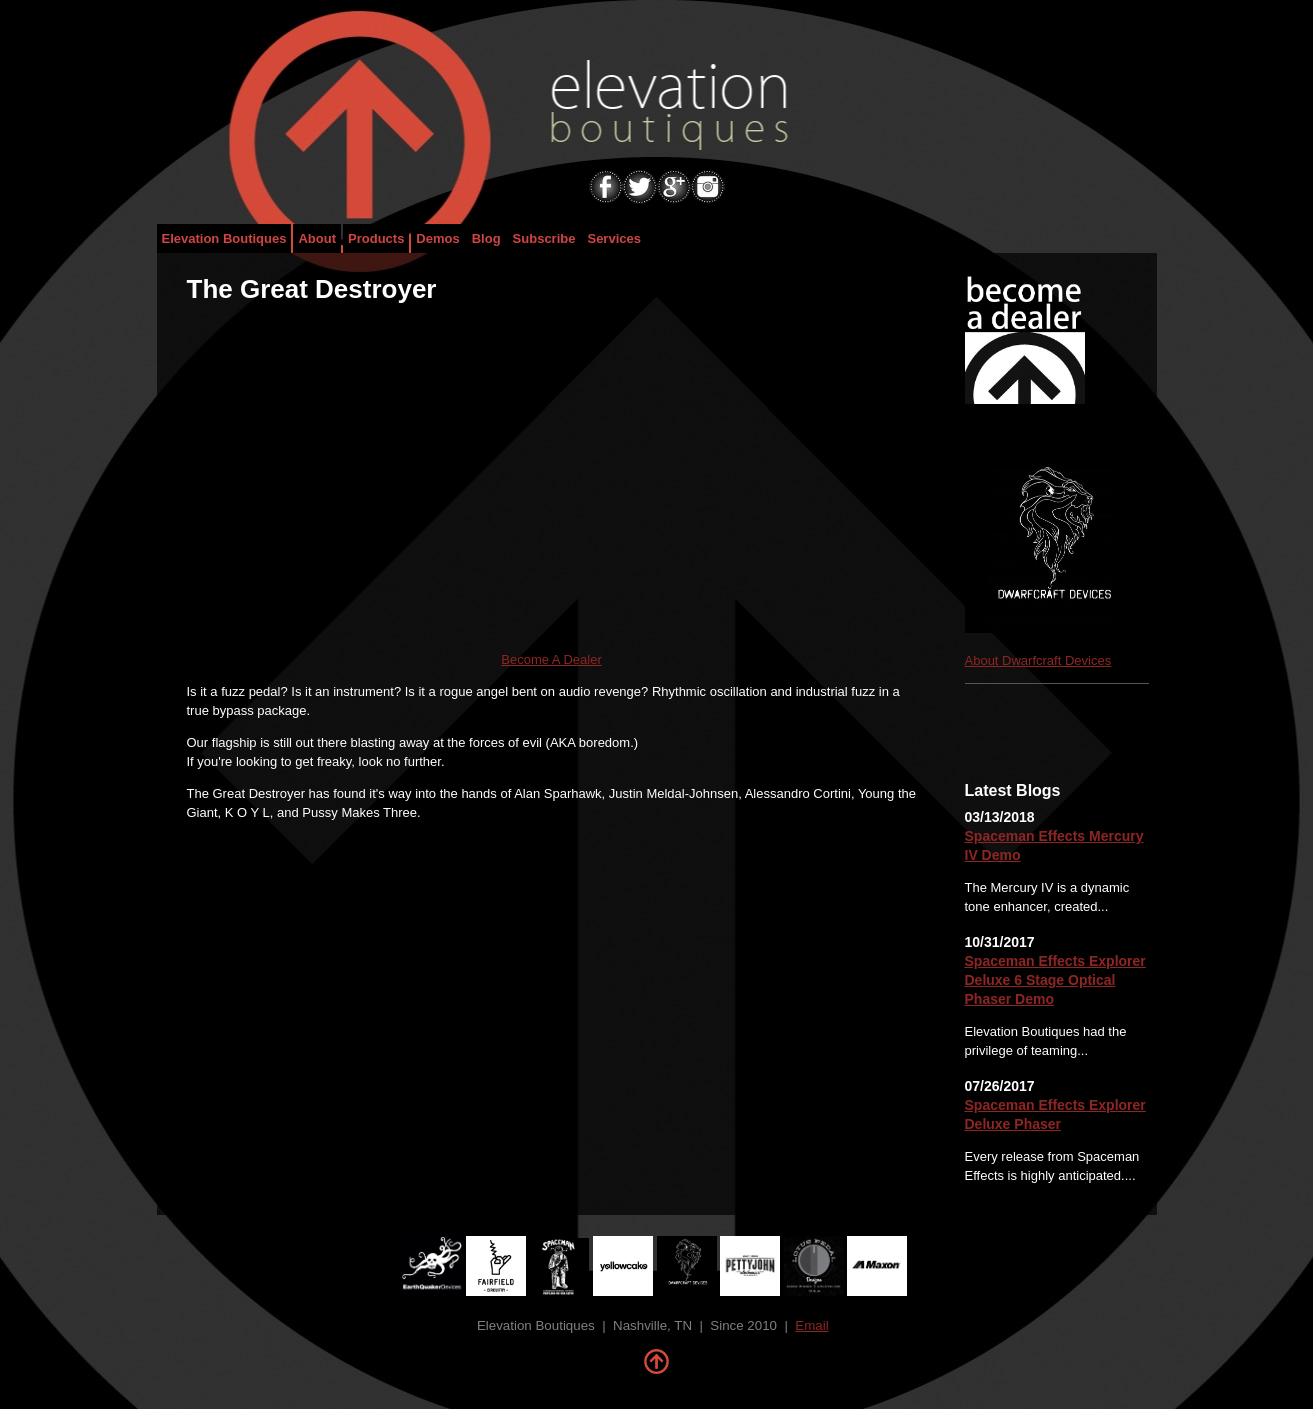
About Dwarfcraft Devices (1038, 660)
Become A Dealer (551, 659)
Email (811, 1325)
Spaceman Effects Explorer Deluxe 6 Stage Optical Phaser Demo (1055, 980)
